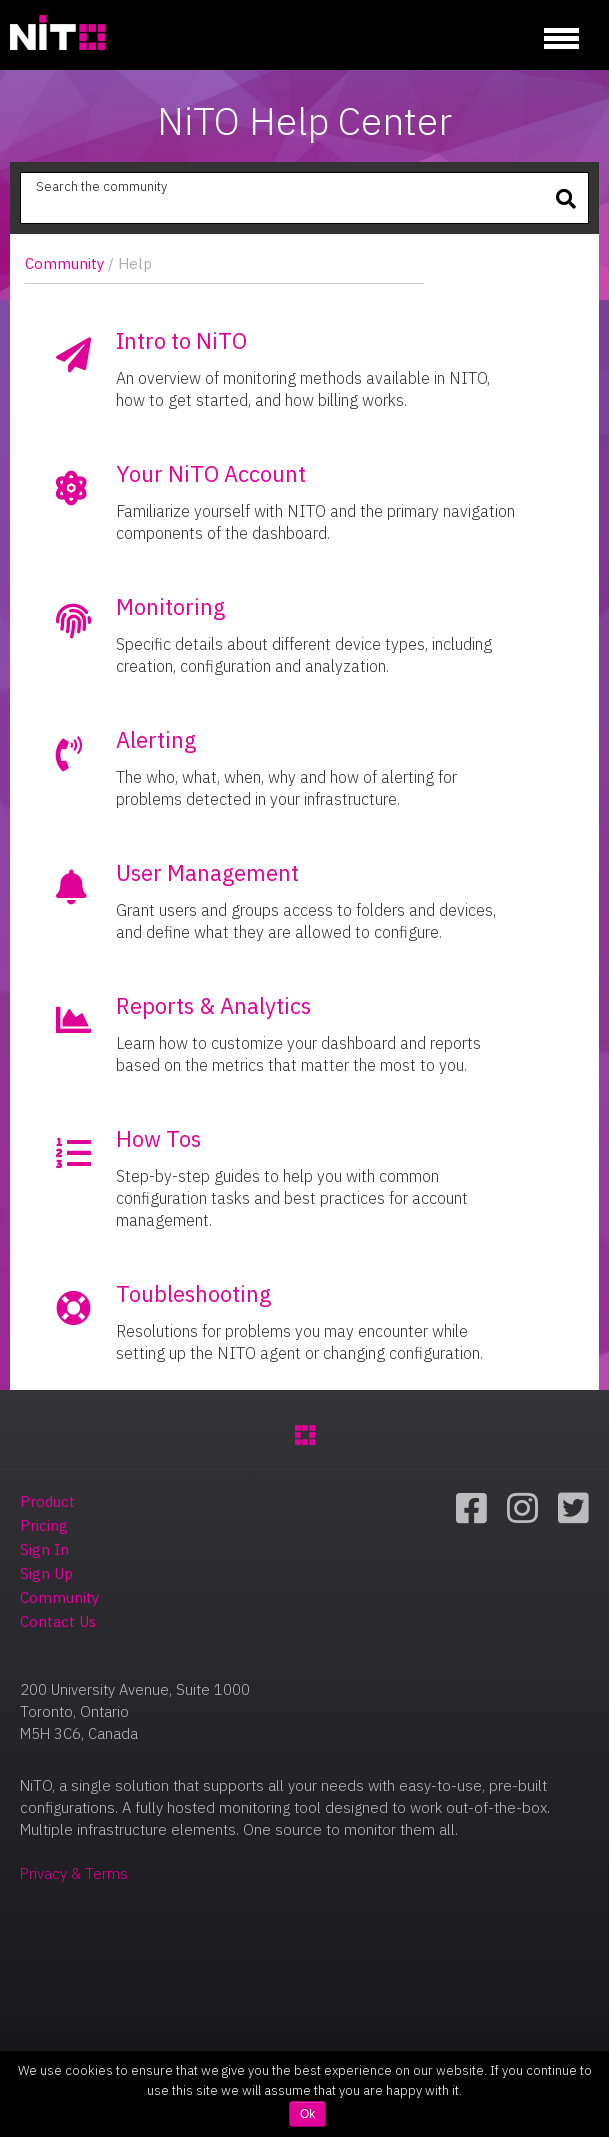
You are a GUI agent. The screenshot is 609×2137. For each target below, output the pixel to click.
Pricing (44, 1525)
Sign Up (46, 1573)
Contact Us (58, 1621)
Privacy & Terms (74, 1873)
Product (47, 1501)
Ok (307, 2114)
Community (64, 263)
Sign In (44, 1549)
